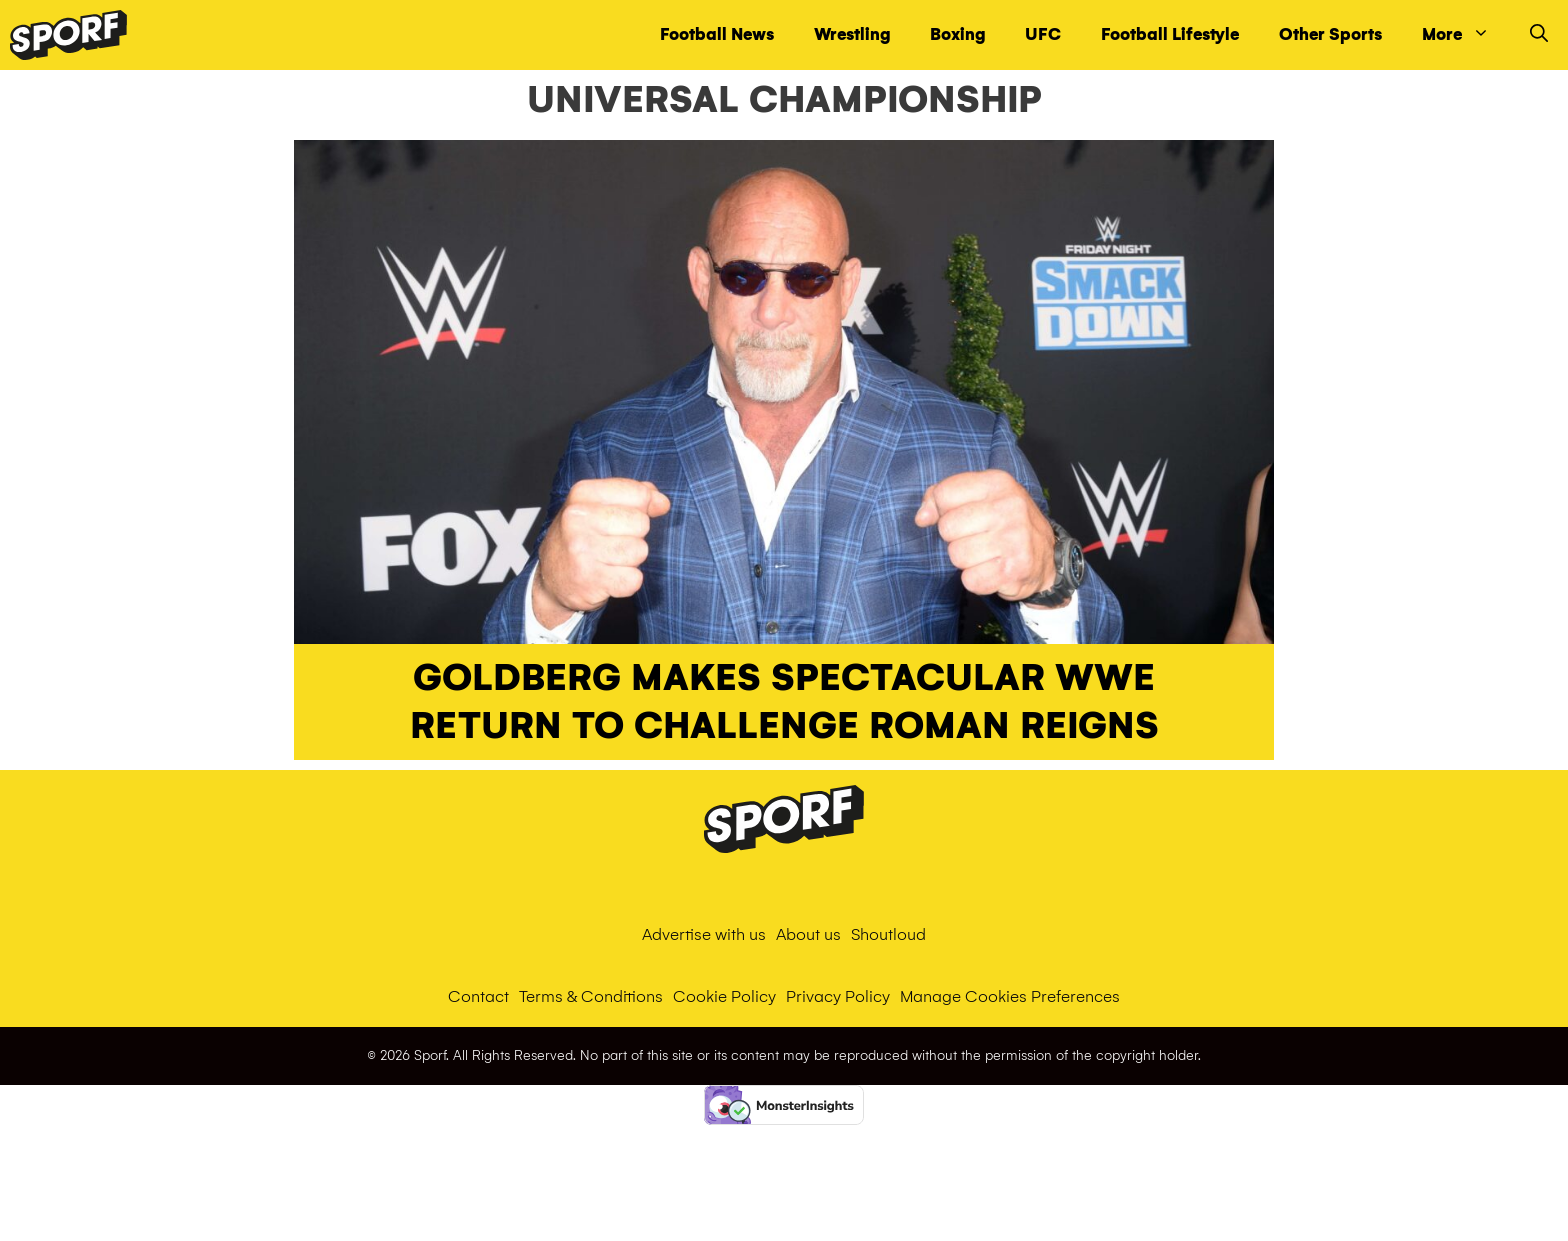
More (1466, 35)
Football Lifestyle (1170, 34)
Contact (478, 996)
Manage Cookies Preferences (1010, 996)
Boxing (957, 34)
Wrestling (852, 34)
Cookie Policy (724, 996)
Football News (717, 34)
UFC (1043, 34)
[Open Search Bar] (1539, 35)
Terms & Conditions (591, 996)
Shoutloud (888, 934)
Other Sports (1330, 34)
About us (808, 934)
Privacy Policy (838, 996)
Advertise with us (704, 934)
